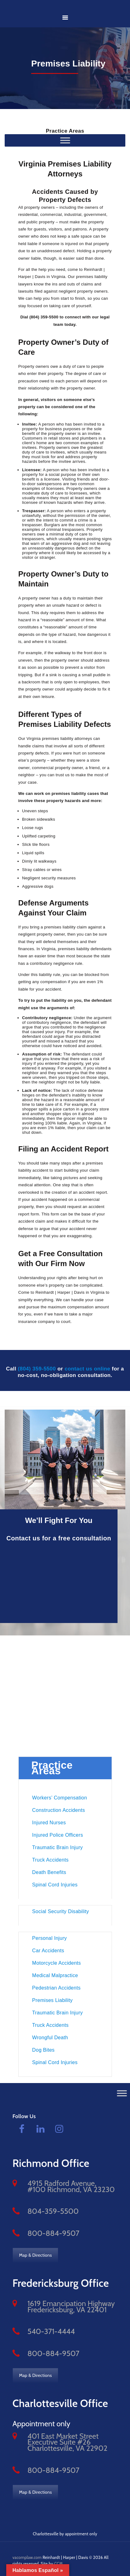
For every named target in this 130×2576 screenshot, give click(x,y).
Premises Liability (52, 2000)
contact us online (87, 1369)
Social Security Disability (60, 1911)
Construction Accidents (58, 1810)
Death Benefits (49, 1872)
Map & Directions (35, 2255)
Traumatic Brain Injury (57, 1847)
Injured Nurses (49, 1822)
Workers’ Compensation (59, 1797)
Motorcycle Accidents (56, 1963)
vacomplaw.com (26, 2557)
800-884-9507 (53, 2233)
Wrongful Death (50, 2037)
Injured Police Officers (57, 1835)
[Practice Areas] (65, 140)
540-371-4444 (51, 2331)
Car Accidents (48, 1950)
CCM (58, 2563)
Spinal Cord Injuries (55, 1884)
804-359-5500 (53, 2211)
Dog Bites (43, 2050)
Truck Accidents (50, 1859)
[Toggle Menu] (122, 2093)
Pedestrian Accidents (56, 1987)
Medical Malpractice (55, 1975)
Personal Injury (49, 1938)
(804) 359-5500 (37, 1369)
